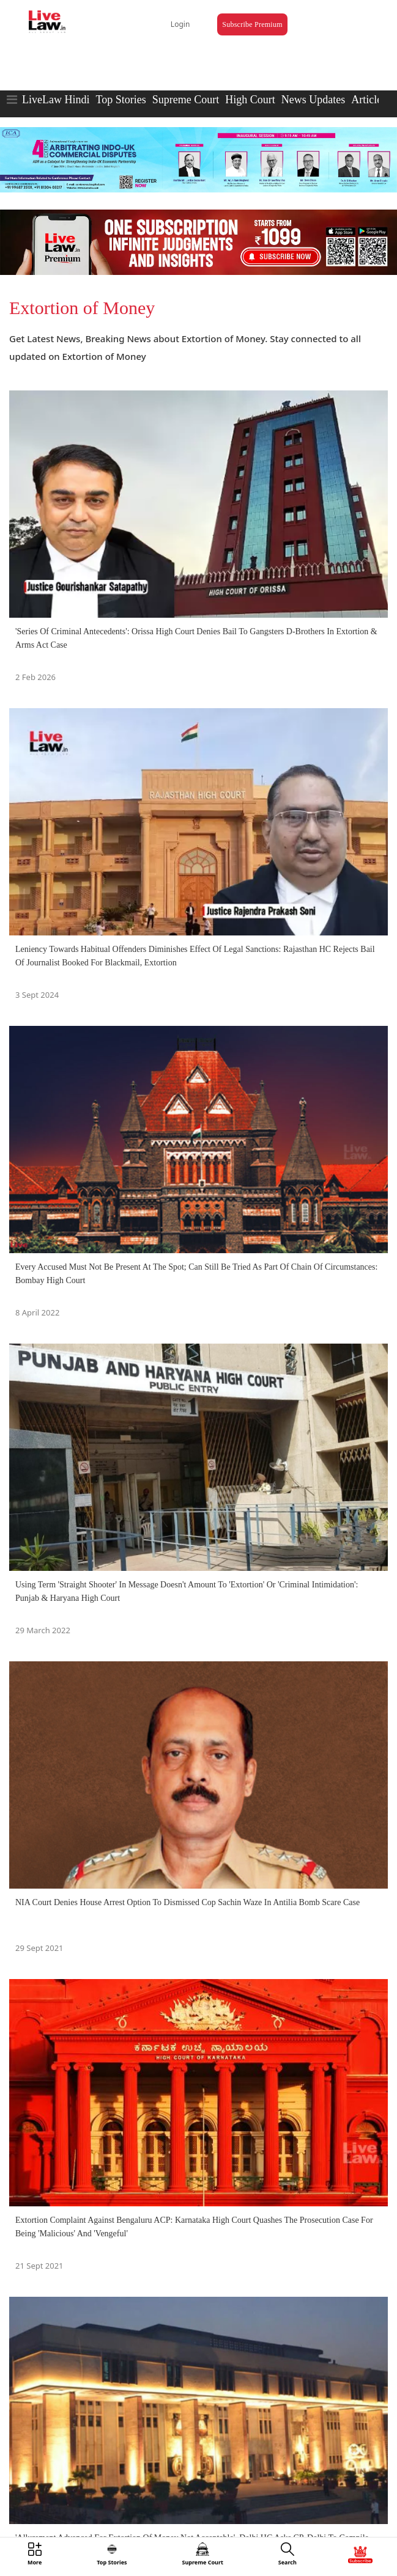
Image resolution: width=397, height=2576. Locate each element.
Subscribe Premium (252, 24)
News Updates (313, 99)
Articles (368, 99)
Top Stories (120, 99)
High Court (250, 99)
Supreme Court (186, 99)
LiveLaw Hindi (55, 99)
